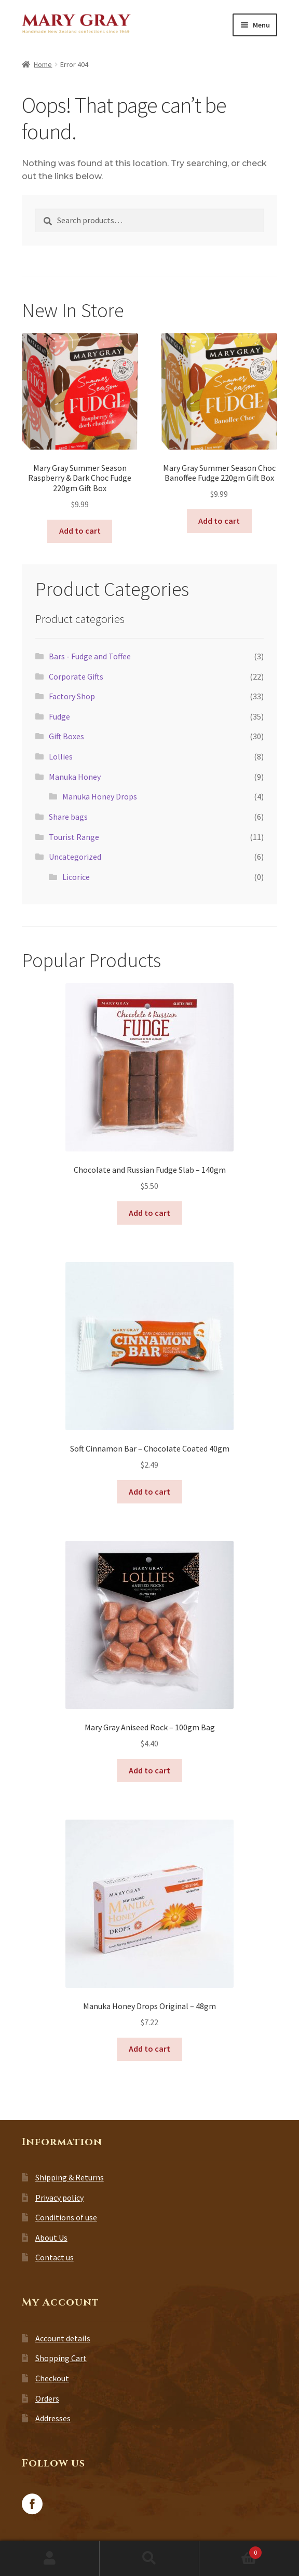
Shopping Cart (61, 2358)
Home (43, 64)
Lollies (61, 756)
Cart (230, 2550)
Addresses (53, 2418)
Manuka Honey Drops (99, 796)
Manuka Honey (75, 776)
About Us (51, 2237)
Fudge (59, 716)
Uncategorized (75, 856)
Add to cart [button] (80, 530)
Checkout (52, 2378)
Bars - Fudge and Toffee (90, 656)
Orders (47, 2398)
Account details (62, 2338)
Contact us (54, 2257)
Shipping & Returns (69, 2177)
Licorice (76, 877)
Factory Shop (72, 696)
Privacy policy (59, 2197)
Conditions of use (66, 2217)
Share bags (68, 816)
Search (149, 2558)
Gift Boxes (66, 736)
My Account (50, 2558)
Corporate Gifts (76, 676)
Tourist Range (74, 837)
